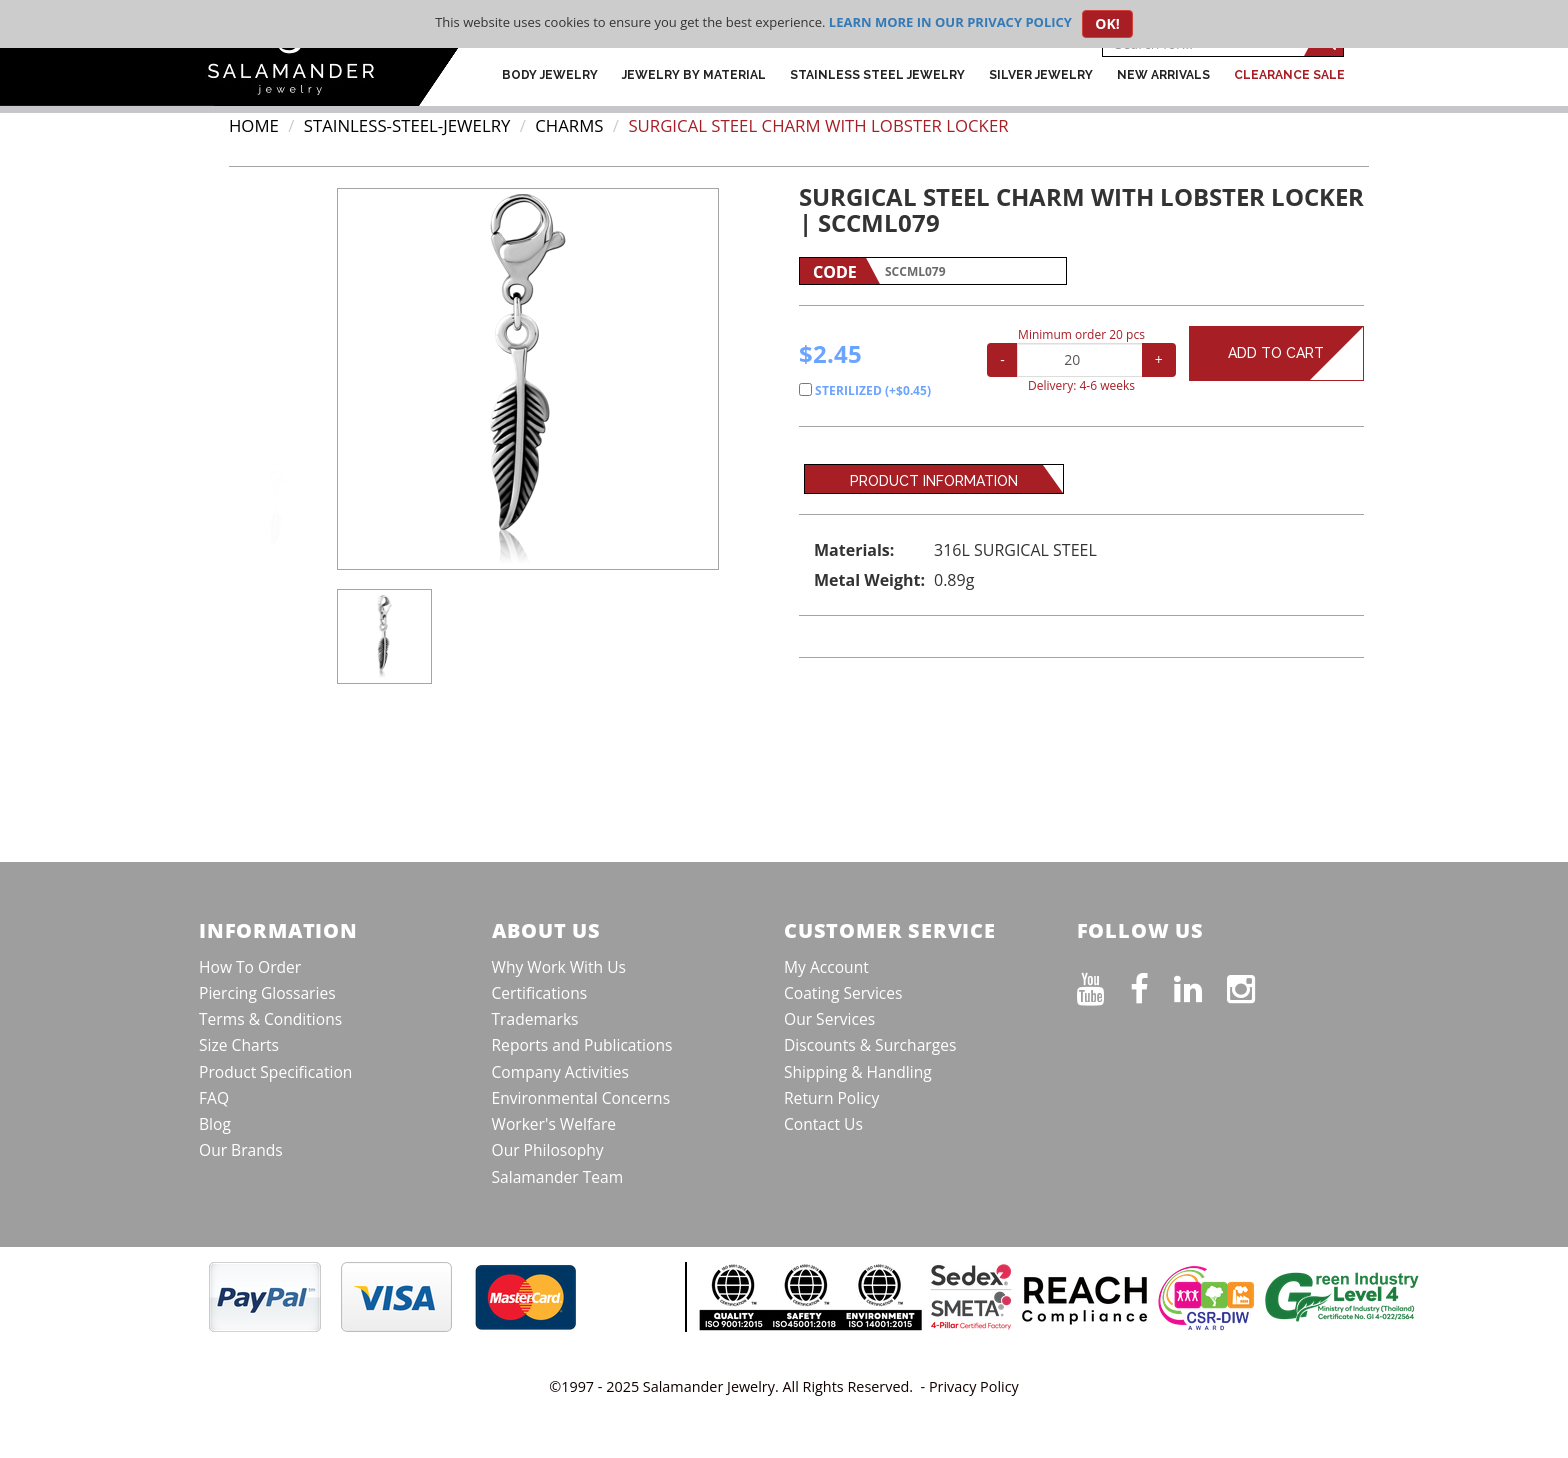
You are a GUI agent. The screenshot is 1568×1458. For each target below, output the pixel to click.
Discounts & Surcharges (870, 1045)
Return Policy (831, 1098)
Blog (215, 1124)
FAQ (214, 1098)
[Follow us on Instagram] (1253, 985)
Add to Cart (1295, 353)
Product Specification (275, 1072)
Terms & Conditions (270, 1019)
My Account (826, 967)
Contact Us (823, 1124)
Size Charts (239, 1045)
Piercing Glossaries (267, 993)
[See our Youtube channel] (1103, 985)
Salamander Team (558, 1177)
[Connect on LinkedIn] (1200, 985)
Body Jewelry (550, 75)
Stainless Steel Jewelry (877, 75)
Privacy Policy (974, 1386)
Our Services (829, 1019)
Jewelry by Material (694, 75)
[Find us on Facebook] (1152, 985)
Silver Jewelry (1041, 75)
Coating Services (843, 993)
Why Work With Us (559, 967)
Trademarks (535, 1019)
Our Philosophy (548, 1150)
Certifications (540, 993)
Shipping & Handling (858, 1072)
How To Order (250, 967)
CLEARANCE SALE (1289, 75)
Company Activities (561, 1072)
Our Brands (241, 1150)
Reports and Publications (582, 1045)
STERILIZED (865, 390)
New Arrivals (1163, 75)
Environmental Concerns (581, 1098)
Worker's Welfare (554, 1124)
